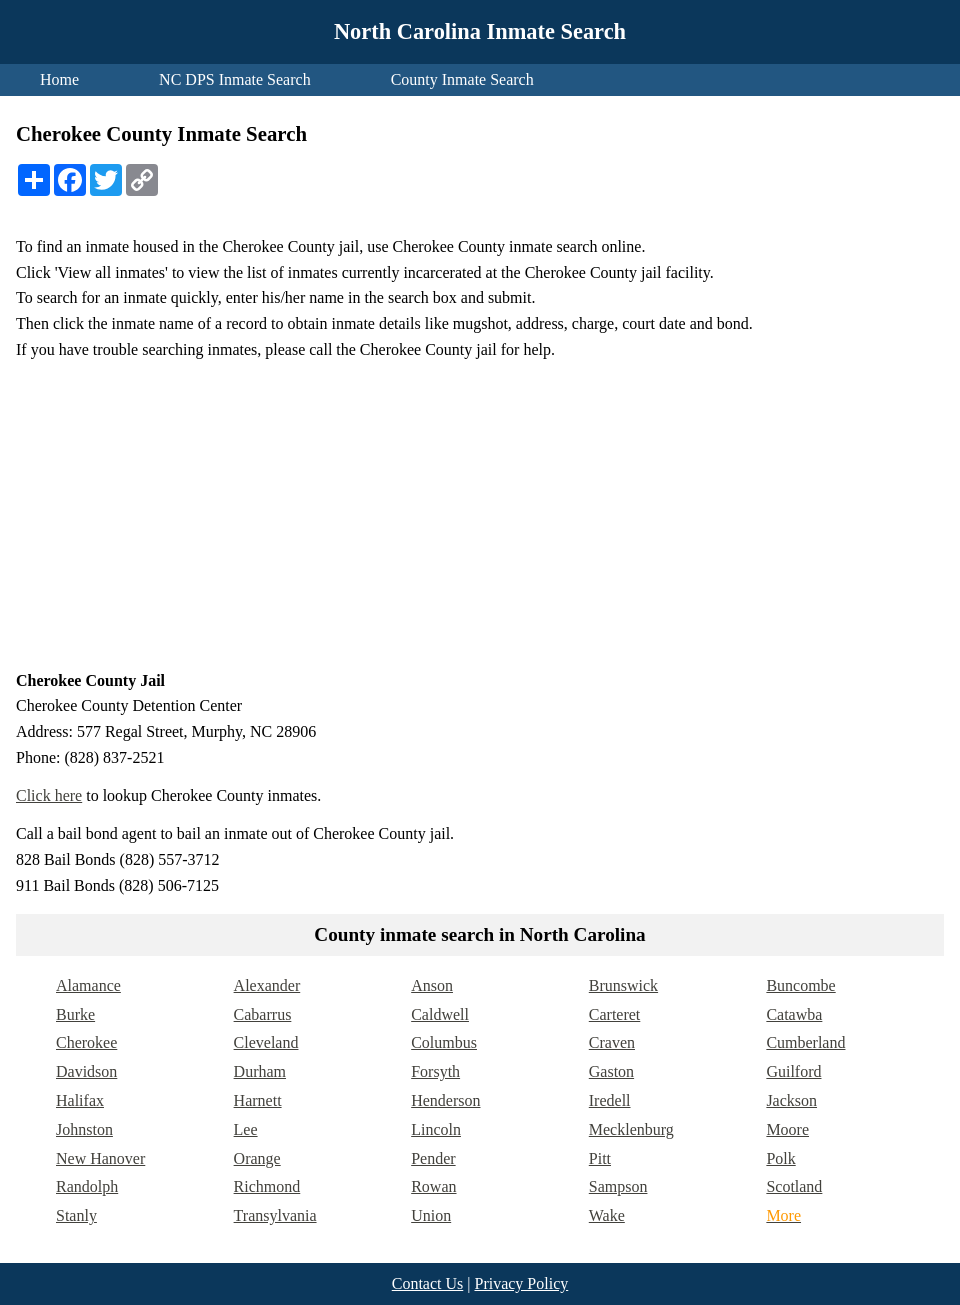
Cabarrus (263, 1014)
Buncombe (800, 985)
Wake (607, 1215)
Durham (260, 1071)
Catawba (794, 1014)
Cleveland (266, 1042)
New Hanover (100, 1158)
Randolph (87, 1186)
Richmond (267, 1186)
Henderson (445, 1100)
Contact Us (428, 1283)
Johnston (84, 1129)
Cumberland (805, 1042)
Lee (246, 1129)
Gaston (611, 1071)
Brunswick (623, 985)
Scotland (794, 1186)
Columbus (444, 1042)
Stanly (76, 1215)
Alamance (88, 985)
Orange (257, 1158)
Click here (49, 795)
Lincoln (436, 1129)
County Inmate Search (462, 79)
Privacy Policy (521, 1283)
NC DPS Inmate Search (235, 79)
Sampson (618, 1186)
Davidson (86, 1071)
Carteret (615, 1014)
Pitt (600, 1158)
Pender (433, 1158)
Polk (780, 1158)
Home (59, 79)
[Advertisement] (480, 515)
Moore (787, 1129)
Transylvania (275, 1215)
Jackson (791, 1100)
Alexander (267, 985)
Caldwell (440, 1014)
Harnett (258, 1100)
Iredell (610, 1100)
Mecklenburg (631, 1129)
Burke (75, 1014)
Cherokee (86, 1042)
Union (431, 1215)
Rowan (433, 1186)
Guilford (793, 1071)
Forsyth (435, 1071)
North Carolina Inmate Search (480, 31)
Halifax (80, 1100)
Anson (432, 985)
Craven (612, 1042)
